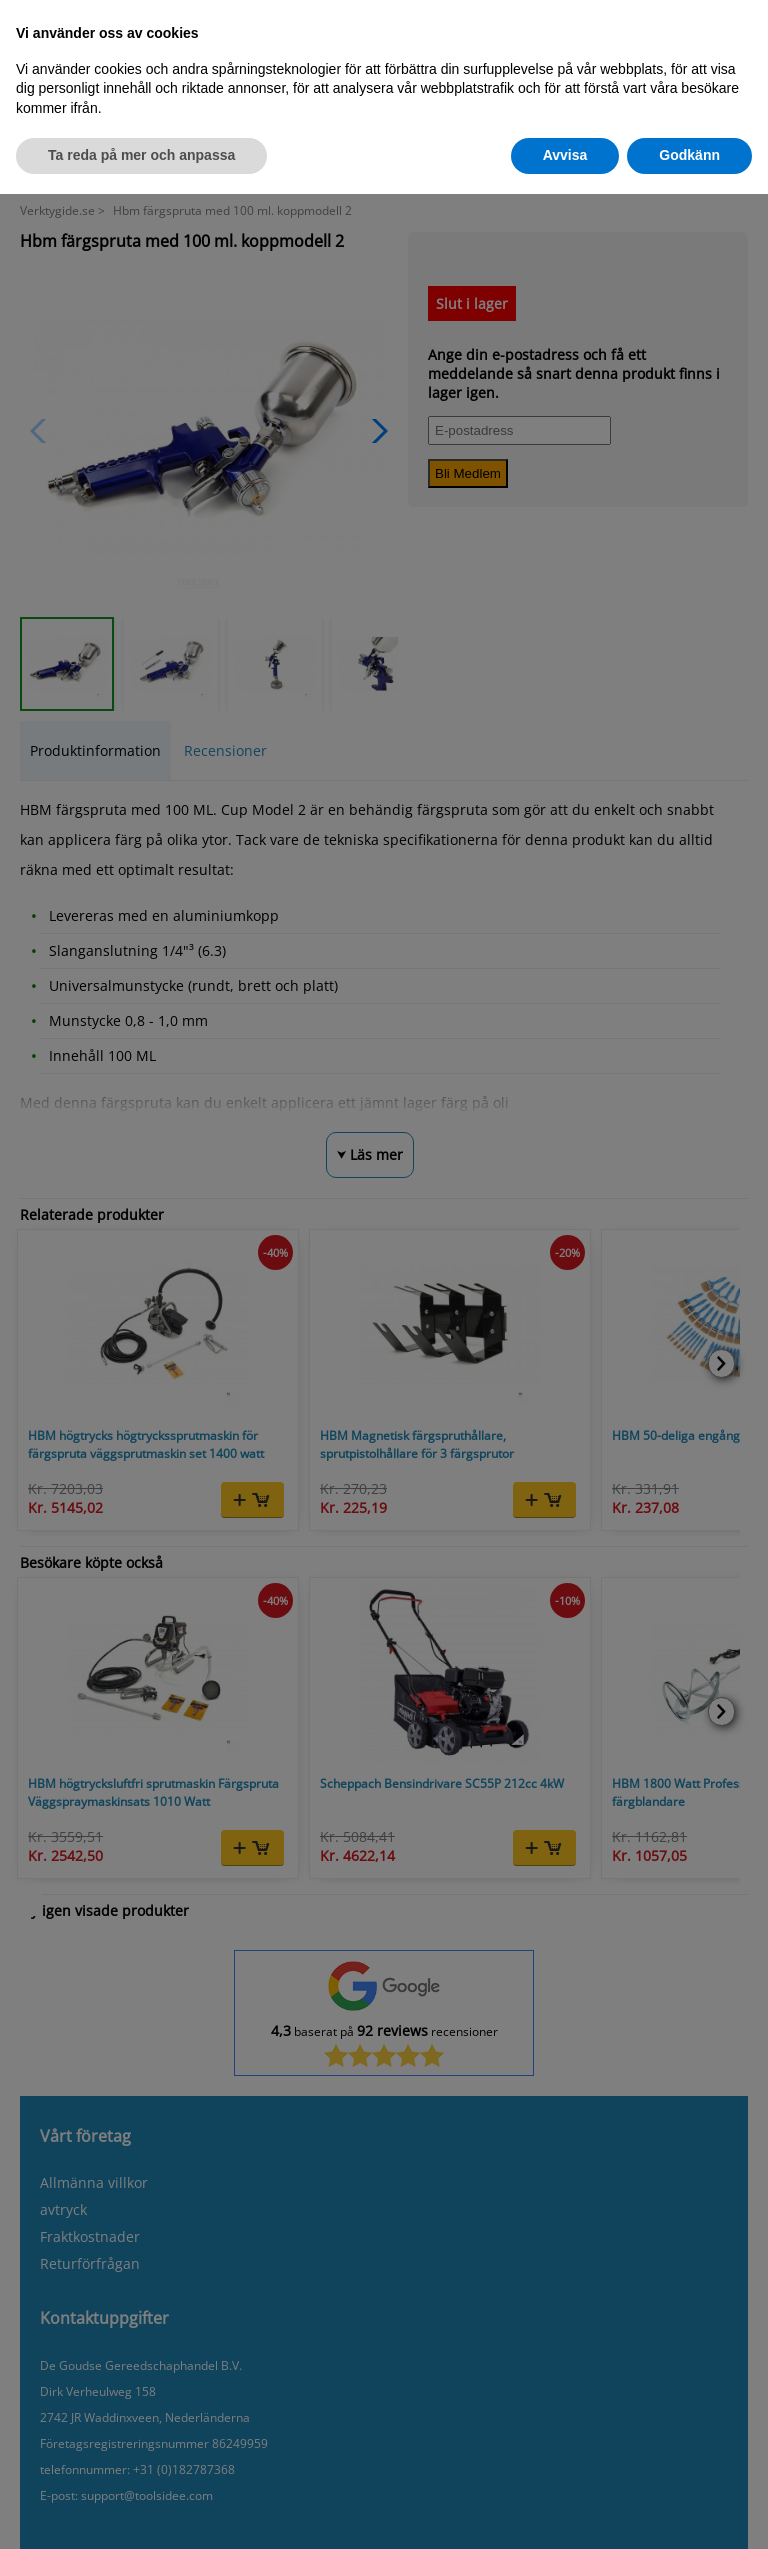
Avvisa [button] (565, 155)
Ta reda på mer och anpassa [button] (141, 155)
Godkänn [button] (689, 155)
